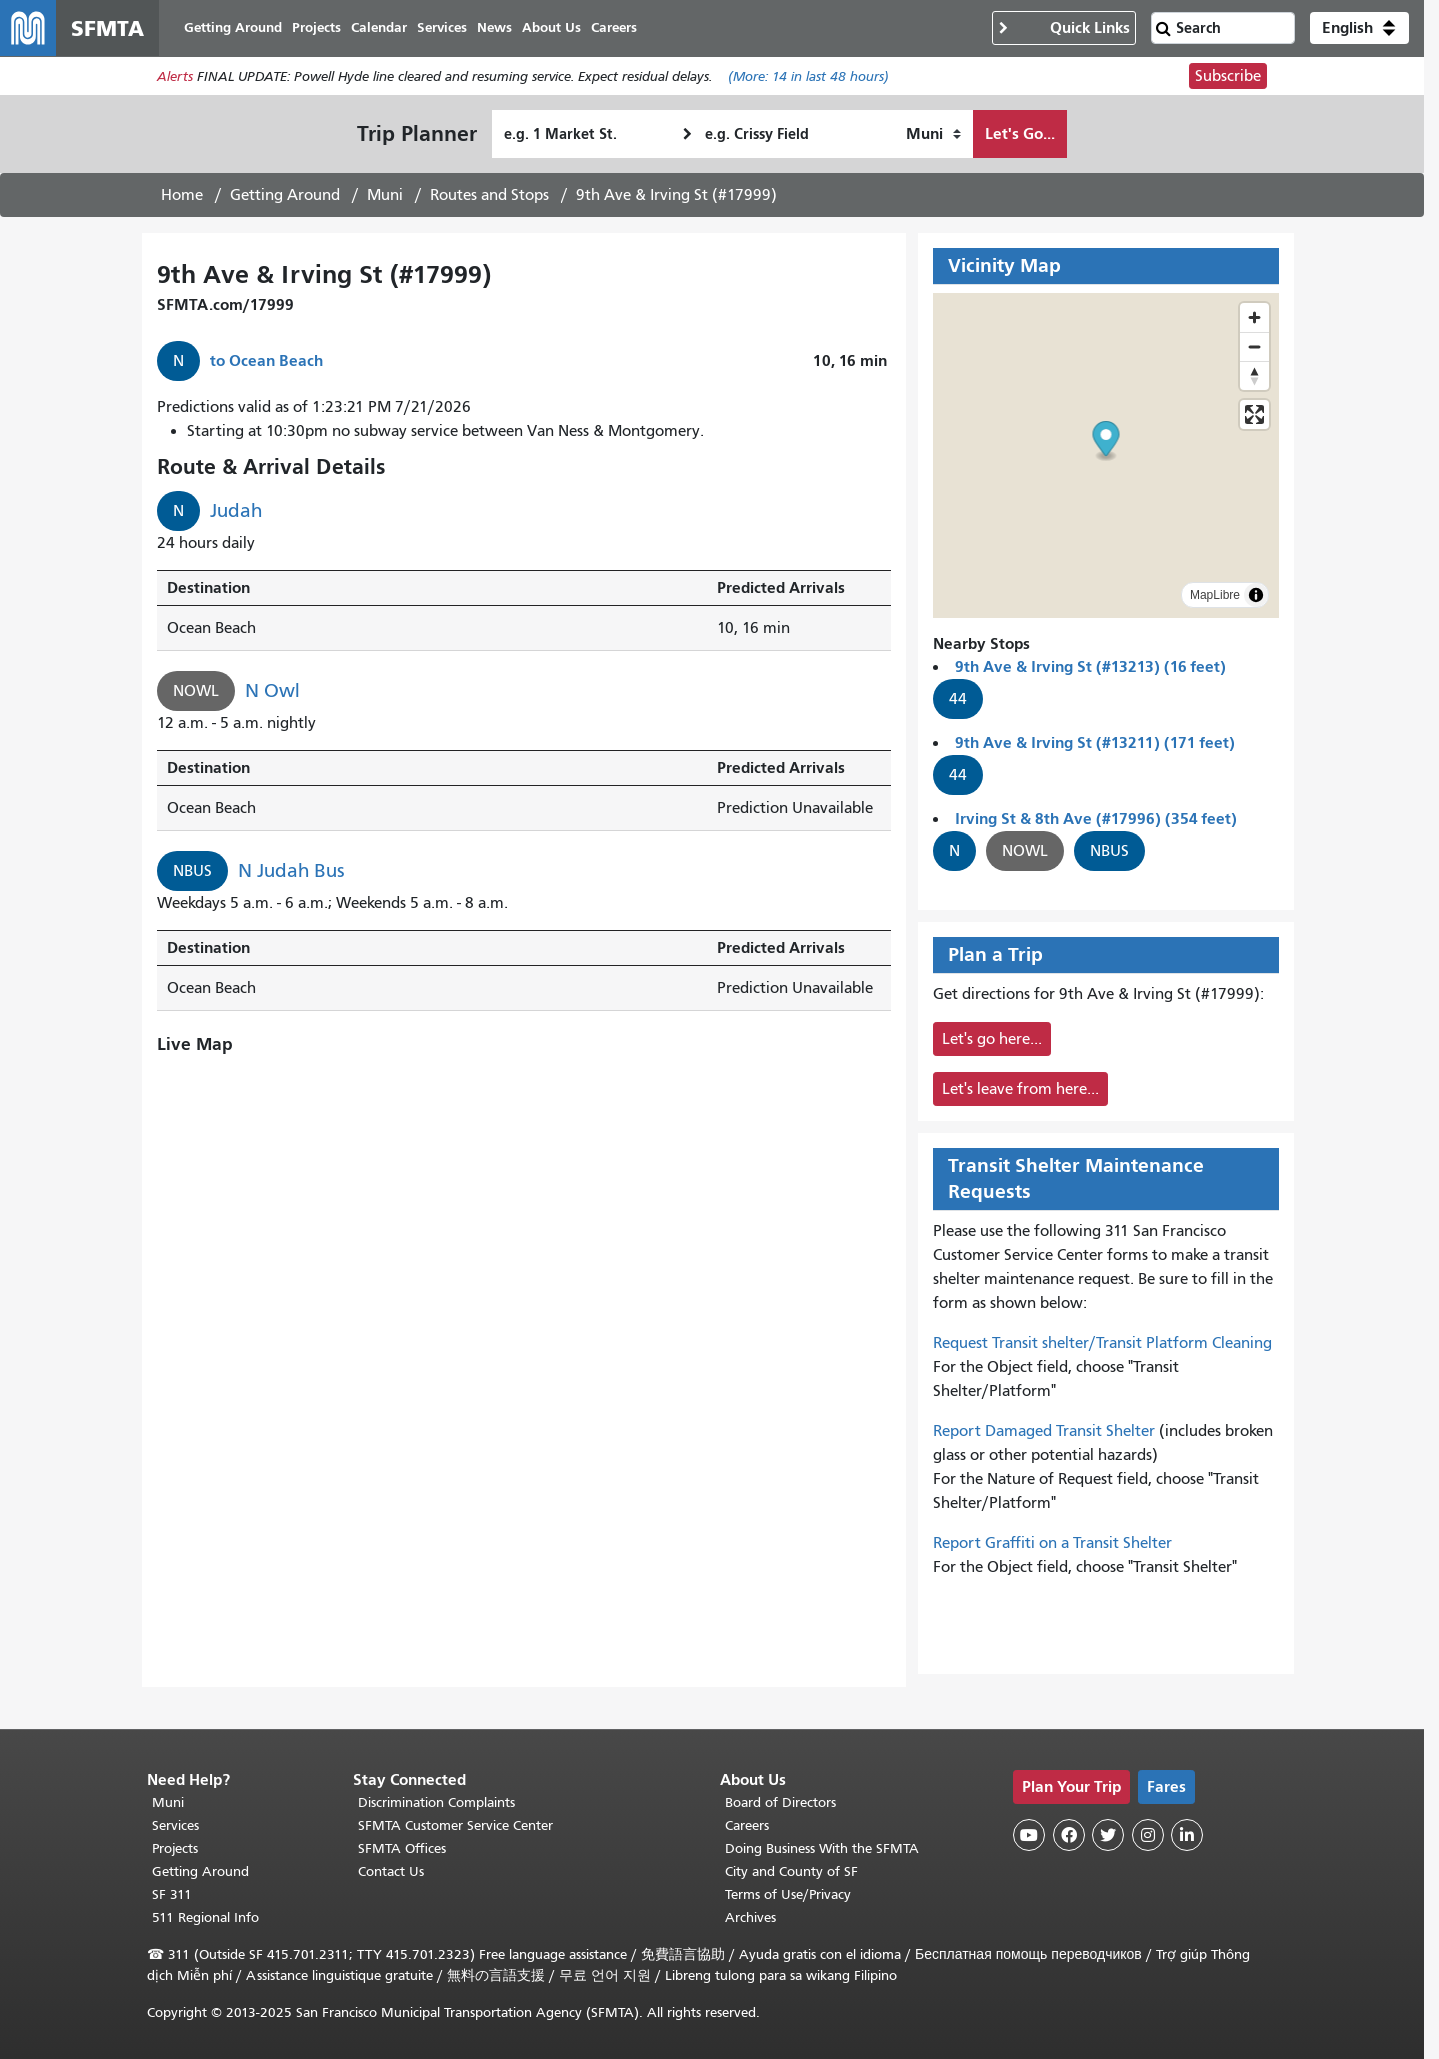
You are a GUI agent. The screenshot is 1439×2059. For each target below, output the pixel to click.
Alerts (175, 76)
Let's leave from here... (1020, 1089)
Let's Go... (1020, 133)
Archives (750, 1917)
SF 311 (172, 1894)
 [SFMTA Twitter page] (1108, 1835)
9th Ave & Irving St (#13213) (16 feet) (1090, 666)
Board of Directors (780, 1802)
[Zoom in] (1254, 317)
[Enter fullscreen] (1254, 414)
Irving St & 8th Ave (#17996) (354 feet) (1096, 818)
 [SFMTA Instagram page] (1148, 1835)
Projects (175, 1848)
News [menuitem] (494, 27)
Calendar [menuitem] (379, 27)
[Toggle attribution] (1256, 595)
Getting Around (285, 195)
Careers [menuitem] (614, 27)
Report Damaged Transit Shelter (1044, 1431)
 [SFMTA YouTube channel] (1029, 1835)
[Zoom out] (1254, 346)
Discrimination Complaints (436, 1802)
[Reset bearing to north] (1254, 375)
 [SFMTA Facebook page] (1069, 1835)
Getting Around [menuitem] (233, 27)
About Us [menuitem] (551, 27)
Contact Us (391, 1871)
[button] (1359, 28)
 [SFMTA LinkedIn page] (1187, 1835)
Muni (385, 195)
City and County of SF (791, 1871)
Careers (747, 1825)
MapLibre (1215, 595)
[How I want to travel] (933, 134)
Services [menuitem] (442, 27)
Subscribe (1228, 76)
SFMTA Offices (402, 1848)
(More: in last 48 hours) (808, 76)
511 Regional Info (205, 1917)
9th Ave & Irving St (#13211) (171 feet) (1095, 742)
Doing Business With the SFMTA (822, 1848)
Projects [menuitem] (316, 27)
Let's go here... (992, 1039)
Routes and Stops (489, 195)
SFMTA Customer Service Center (455, 1825)
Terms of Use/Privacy (788, 1894)
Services (175, 1825)
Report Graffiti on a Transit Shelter (1052, 1543)
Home (182, 195)
